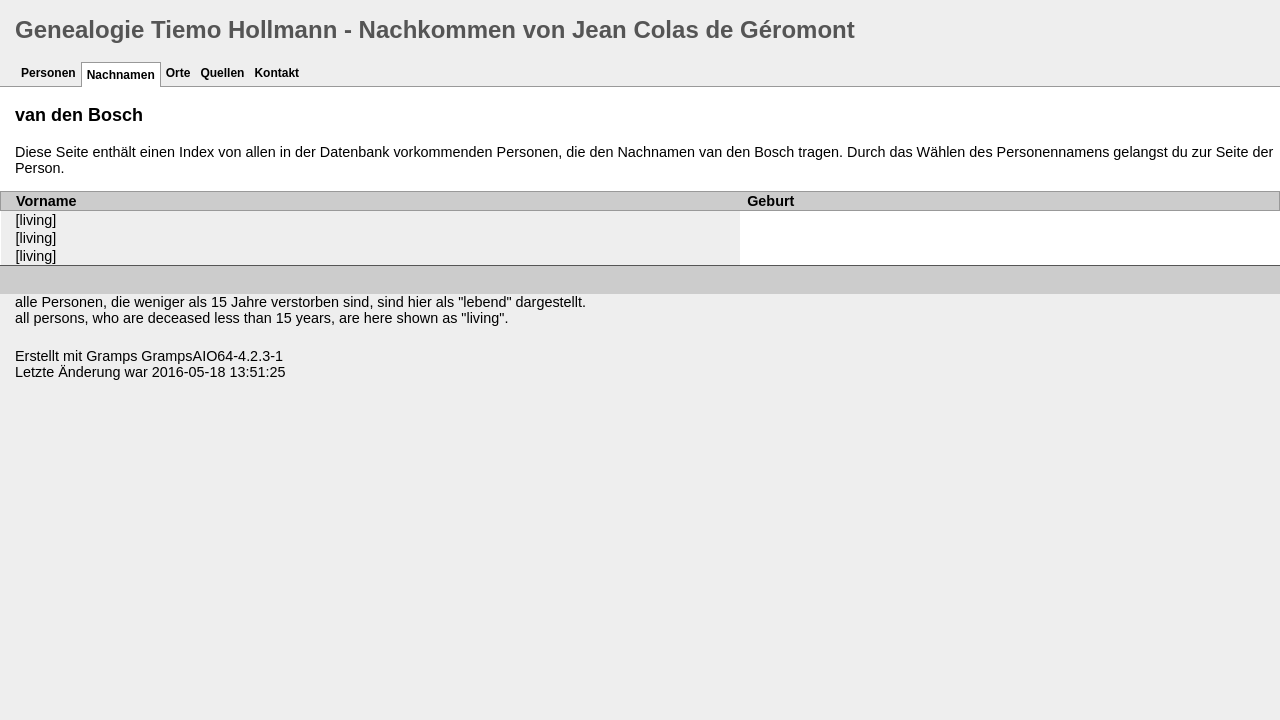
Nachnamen (121, 75)
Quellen (222, 73)
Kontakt (276, 73)
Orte (178, 73)
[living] (36, 220)
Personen (48, 73)
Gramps (111, 356)
